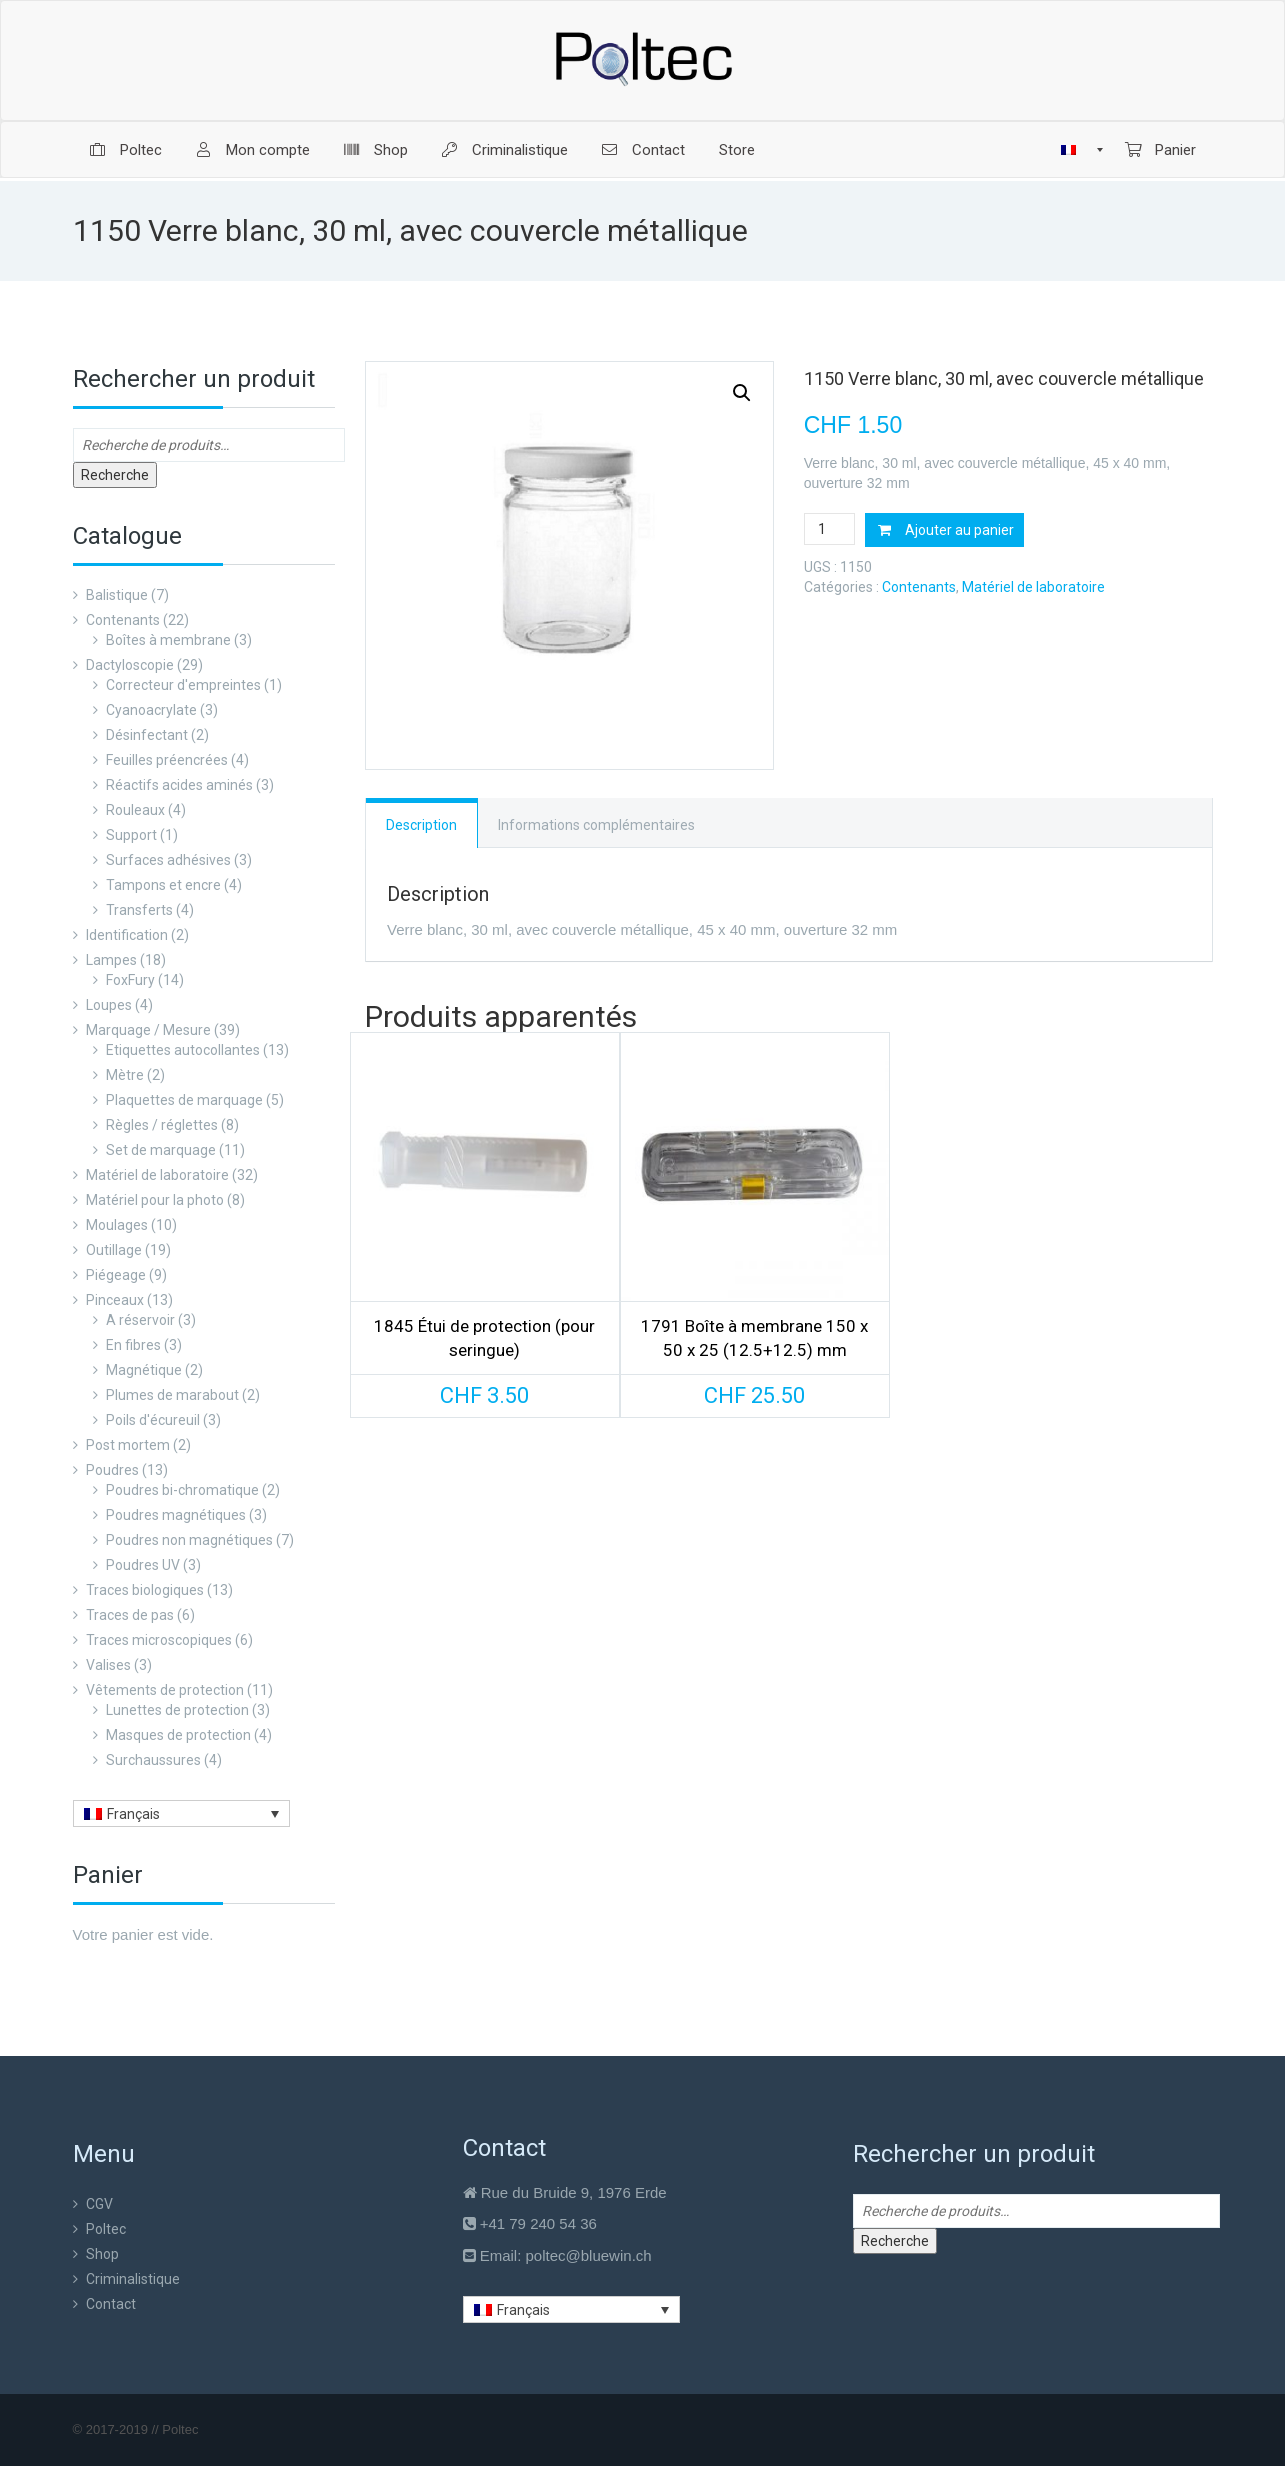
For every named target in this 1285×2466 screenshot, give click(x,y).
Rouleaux (135, 810)
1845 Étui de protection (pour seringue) (484, 1338)
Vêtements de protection (165, 1690)
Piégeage (116, 1275)
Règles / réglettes (162, 1125)
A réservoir (140, 1320)
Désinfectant (147, 735)
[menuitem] (126, 149)
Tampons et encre (163, 885)
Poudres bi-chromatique (182, 1490)
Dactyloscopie (130, 665)
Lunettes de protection (177, 1710)
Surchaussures (153, 1760)
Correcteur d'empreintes (183, 685)
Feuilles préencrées (167, 760)
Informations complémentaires (596, 825)
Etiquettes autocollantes (183, 1050)
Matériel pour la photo (155, 1200)
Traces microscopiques (159, 1640)
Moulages (117, 1225)
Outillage (114, 1250)
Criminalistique (133, 2279)
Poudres (112, 1470)
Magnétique (144, 1370)
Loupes (109, 1005)
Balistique (117, 595)
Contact (111, 2304)
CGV (99, 2204)
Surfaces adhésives (168, 860)
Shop (102, 2254)
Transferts (139, 910)
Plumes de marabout (172, 1395)
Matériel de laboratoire (157, 1175)
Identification (127, 935)
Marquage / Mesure (148, 1030)
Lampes (111, 960)
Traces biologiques (145, 1590)
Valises (108, 1665)
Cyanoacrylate (151, 710)
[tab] (422, 823)
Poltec (106, 2229)
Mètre (125, 1075)
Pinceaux (115, 1300)
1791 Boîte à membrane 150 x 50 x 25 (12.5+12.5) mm (754, 1338)
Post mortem (128, 1445)
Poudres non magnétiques (189, 1540)
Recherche (115, 475)
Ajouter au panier (959, 530)
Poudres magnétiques (176, 1515)
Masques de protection (178, 1735)
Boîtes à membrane (168, 640)
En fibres (133, 1345)
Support (131, 835)
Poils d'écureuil (153, 1420)
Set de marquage (161, 1150)
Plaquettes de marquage (184, 1100)
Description (421, 825)
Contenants (123, 620)
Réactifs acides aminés (179, 785)
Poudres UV (143, 1565)
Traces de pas (130, 1615)
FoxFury (130, 980)
